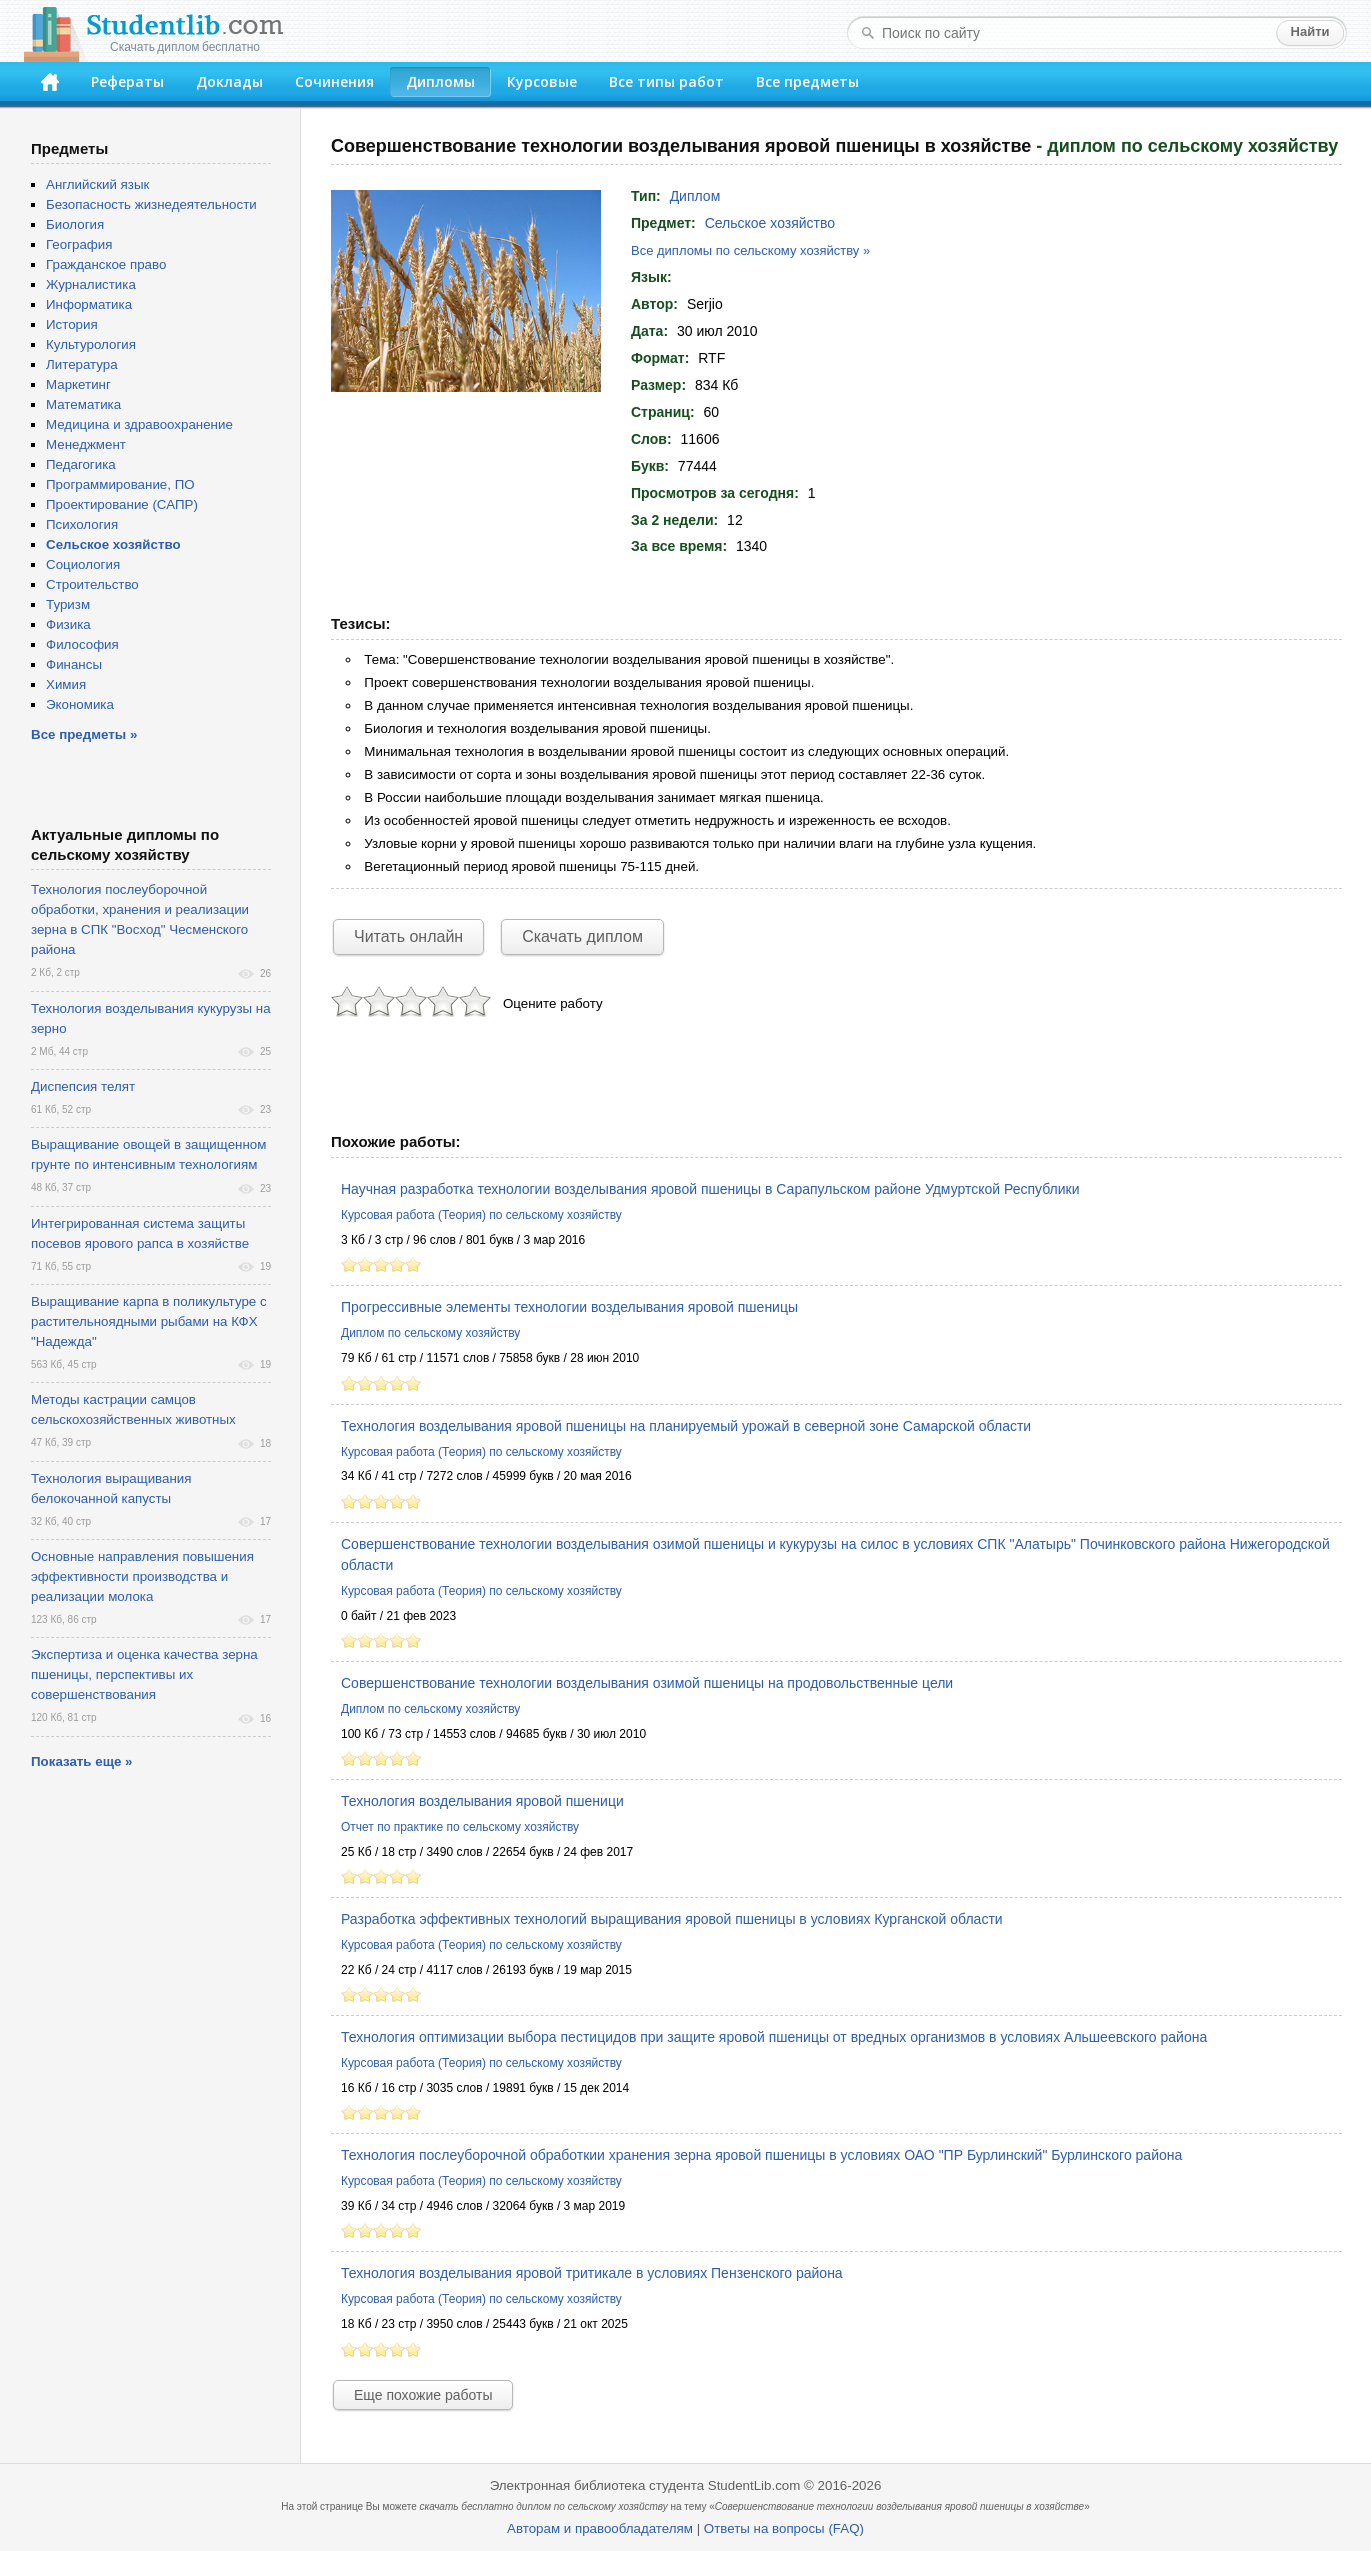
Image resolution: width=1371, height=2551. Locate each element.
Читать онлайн (408, 936)
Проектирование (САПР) (122, 504)
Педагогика (81, 464)
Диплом (695, 196)
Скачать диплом (582, 936)
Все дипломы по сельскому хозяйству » (750, 250)
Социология (83, 564)
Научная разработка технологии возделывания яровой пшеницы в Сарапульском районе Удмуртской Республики (710, 1189)
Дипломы (440, 81)
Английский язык (97, 184)
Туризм (68, 604)
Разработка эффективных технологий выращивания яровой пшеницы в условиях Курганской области (672, 1919)
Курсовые (542, 81)
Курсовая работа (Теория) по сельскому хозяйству (481, 1215)
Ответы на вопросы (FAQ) (784, 2528)
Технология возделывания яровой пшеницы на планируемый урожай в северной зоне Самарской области (686, 1426)
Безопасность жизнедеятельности (151, 204)
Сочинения (334, 81)
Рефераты (127, 81)
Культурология (91, 344)
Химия (66, 684)
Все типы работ (666, 81)
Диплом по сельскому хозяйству (430, 1333)
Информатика (89, 304)
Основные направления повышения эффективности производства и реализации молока (142, 1576)
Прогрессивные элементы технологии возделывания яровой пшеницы (569, 1307)
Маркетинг (78, 384)
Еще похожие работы (423, 2395)
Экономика (80, 704)
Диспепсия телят (83, 1086)
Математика (83, 404)
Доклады (229, 81)
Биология (75, 224)
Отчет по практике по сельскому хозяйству (460, 1827)
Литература (82, 364)
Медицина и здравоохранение (139, 424)
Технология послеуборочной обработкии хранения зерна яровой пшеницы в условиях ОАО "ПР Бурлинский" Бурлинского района (761, 2155)
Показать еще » (81, 1761)
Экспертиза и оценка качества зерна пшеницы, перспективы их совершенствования (144, 1674)
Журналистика (91, 284)
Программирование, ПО (120, 484)
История (72, 324)
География (79, 244)
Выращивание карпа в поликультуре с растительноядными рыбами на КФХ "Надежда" (149, 1321)
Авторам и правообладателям (600, 2528)
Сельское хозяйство (770, 223)
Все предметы (807, 81)
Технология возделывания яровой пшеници (482, 1801)
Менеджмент (86, 444)
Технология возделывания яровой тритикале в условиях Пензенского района (592, 2273)
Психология (82, 524)
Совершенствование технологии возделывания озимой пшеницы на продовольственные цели (647, 1683)
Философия (82, 644)
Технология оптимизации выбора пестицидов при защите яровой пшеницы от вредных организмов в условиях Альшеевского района (774, 2037)
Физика (68, 624)
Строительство (92, 584)
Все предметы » (84, 734)
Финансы (74, 664)
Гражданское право (106, 264)
